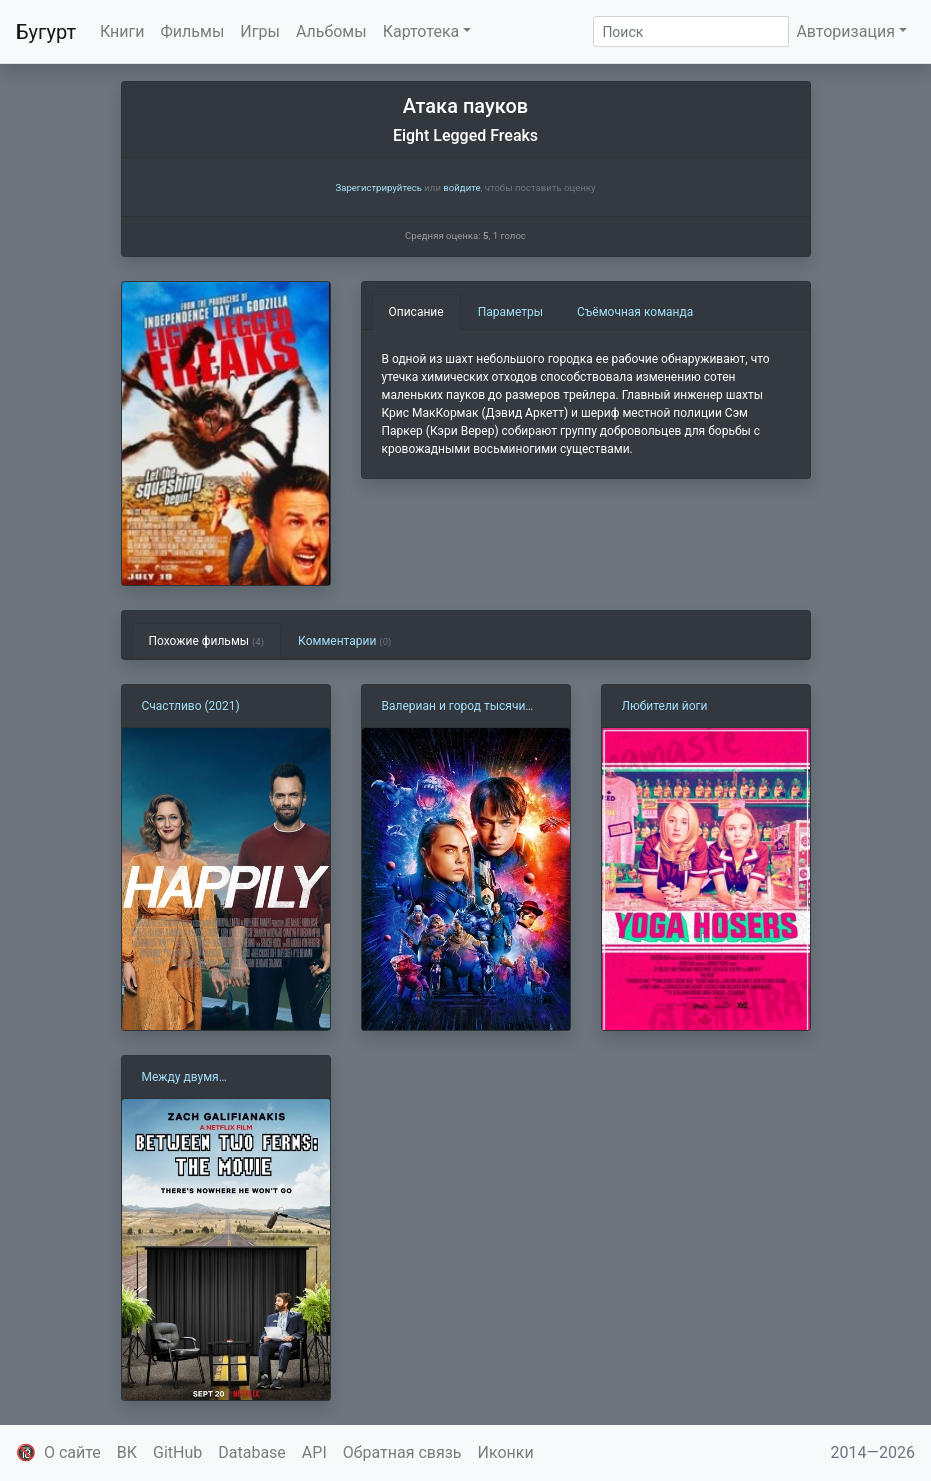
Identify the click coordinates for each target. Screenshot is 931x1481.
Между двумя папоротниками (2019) (205, 1078)
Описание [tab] (416, 312)
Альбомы (331, 31)
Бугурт (46, 32)
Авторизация (845, 31)
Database (252, 1452)
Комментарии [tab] (344, 641)
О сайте (72, 1452)
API (314, 1452)
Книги (122, 31)
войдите (461, 187)
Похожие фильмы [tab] (207, 641)
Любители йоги (665, 706)
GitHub (177, 1452)
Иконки (506, 1452)
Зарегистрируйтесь (378, 187)
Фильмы (193, 31)
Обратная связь (402, 1452)
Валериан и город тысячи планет (454, 707)
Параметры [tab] (510, 312)
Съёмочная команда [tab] (635, 312)
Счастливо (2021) (191, 706)
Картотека (421, 31)
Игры (260, 31)
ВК (127, 1452)
